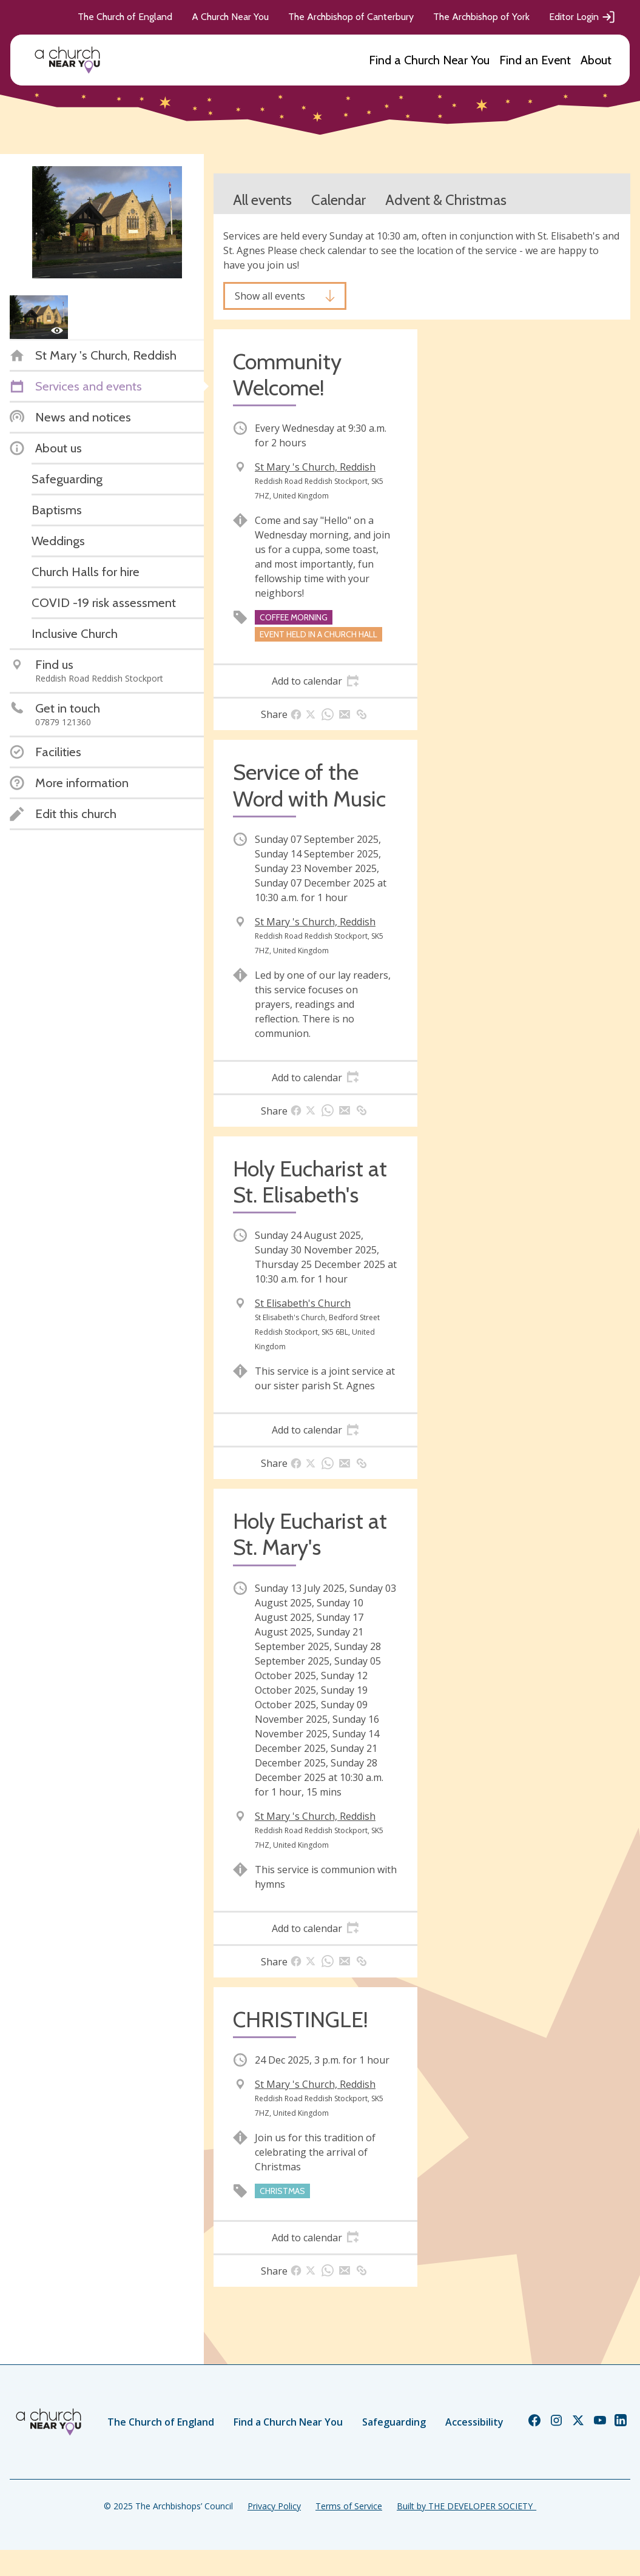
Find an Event (535, 60)
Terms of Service (348, 2506)
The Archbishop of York (481, 16)
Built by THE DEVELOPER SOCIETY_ (466, 2506)
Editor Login (582, 17)
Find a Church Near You (429, 60)
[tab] (315, 681)
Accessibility (474, 2422)
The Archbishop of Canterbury (351, 16)
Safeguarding (394, 2422)
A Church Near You (230, 16)
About (596, 60)
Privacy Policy (274, 2506)
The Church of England (125, 16)
